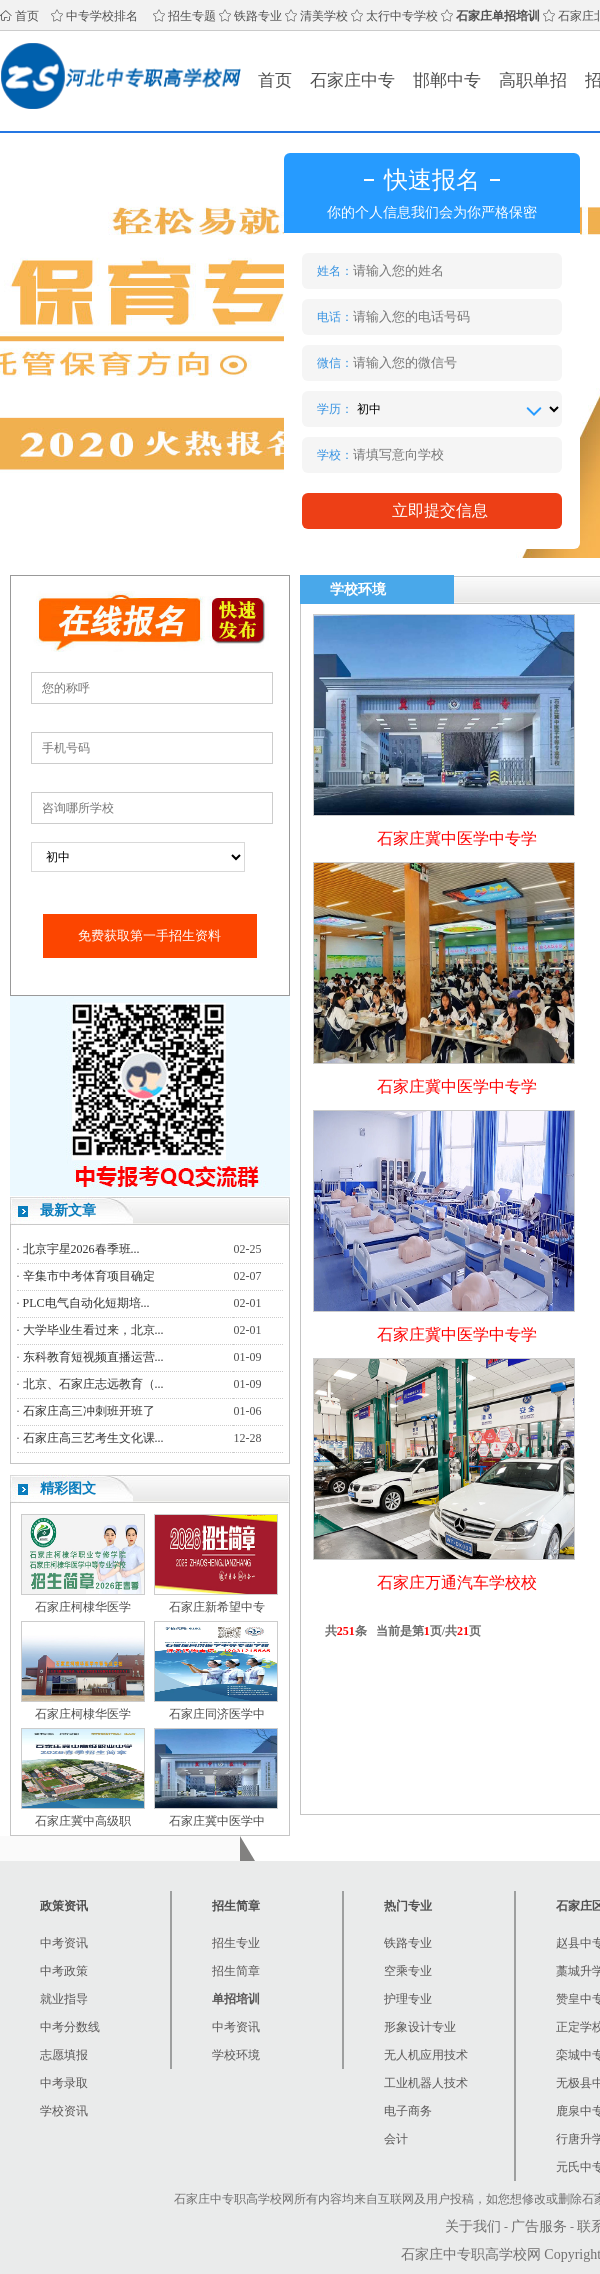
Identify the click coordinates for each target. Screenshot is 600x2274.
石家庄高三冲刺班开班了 (89, 1411)
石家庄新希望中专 (217, 1607)
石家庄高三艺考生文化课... (93, 1438)
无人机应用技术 (426, 2055)
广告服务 (539, 2226)
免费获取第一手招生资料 (149, 935)
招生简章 (236, 1971)
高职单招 (533, 80)
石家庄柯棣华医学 (83, 1607)
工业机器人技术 (426, 2083)
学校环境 (236, 2055)
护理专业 (408, 1999)
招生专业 (236, 1943)
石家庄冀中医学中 (217, 1821)
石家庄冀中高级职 (83, 1821)
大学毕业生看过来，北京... (93, 1330)
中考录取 (64, 2083)
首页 (27, 16)
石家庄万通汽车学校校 (457, 1582)
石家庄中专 (352, 80)
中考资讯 (64, 1943)
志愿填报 (64, 2055)
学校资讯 (64, 2111)
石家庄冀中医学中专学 (457, 838)
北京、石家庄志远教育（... (93, 1384)
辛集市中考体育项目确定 (89, 1276)
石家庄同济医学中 (217, 1714)
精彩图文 (68, 1488)
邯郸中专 (447, 80)
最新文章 (68, 1210)
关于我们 (473, 2226)
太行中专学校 (402, 16)
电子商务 (408, 2111)
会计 (396, 2139)
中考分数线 (70, 2027)
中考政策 (64, 1971)
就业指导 (64, 1999)
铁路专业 (258, 16)
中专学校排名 (102, 16)
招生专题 (192, 16)
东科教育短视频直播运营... (93, 1357)
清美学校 (324, 16)
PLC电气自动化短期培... (86, 1303)
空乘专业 (408, 1971)
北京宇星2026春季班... (81, 1249)
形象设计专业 (420, 2027)
